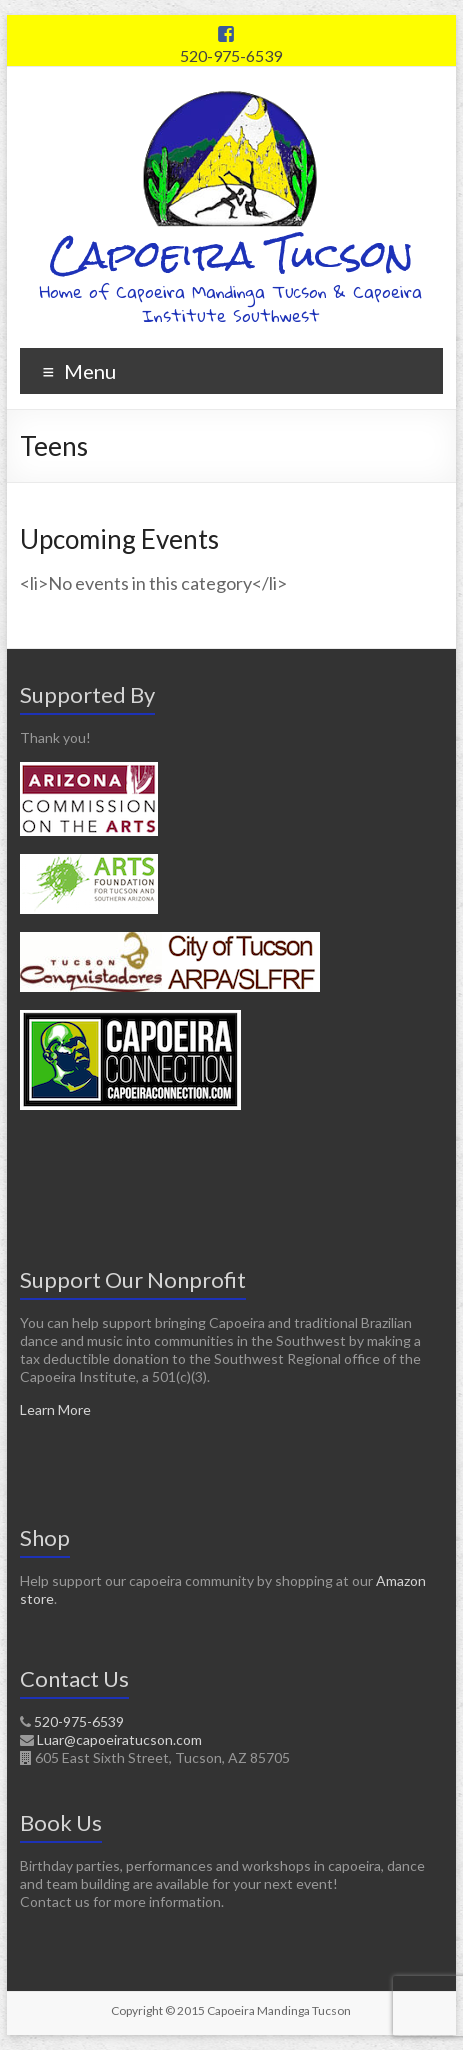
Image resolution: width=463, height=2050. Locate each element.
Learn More (55, 1409)
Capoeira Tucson (231, 254)
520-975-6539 (231, 55)
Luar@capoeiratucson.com (119, 1739)
